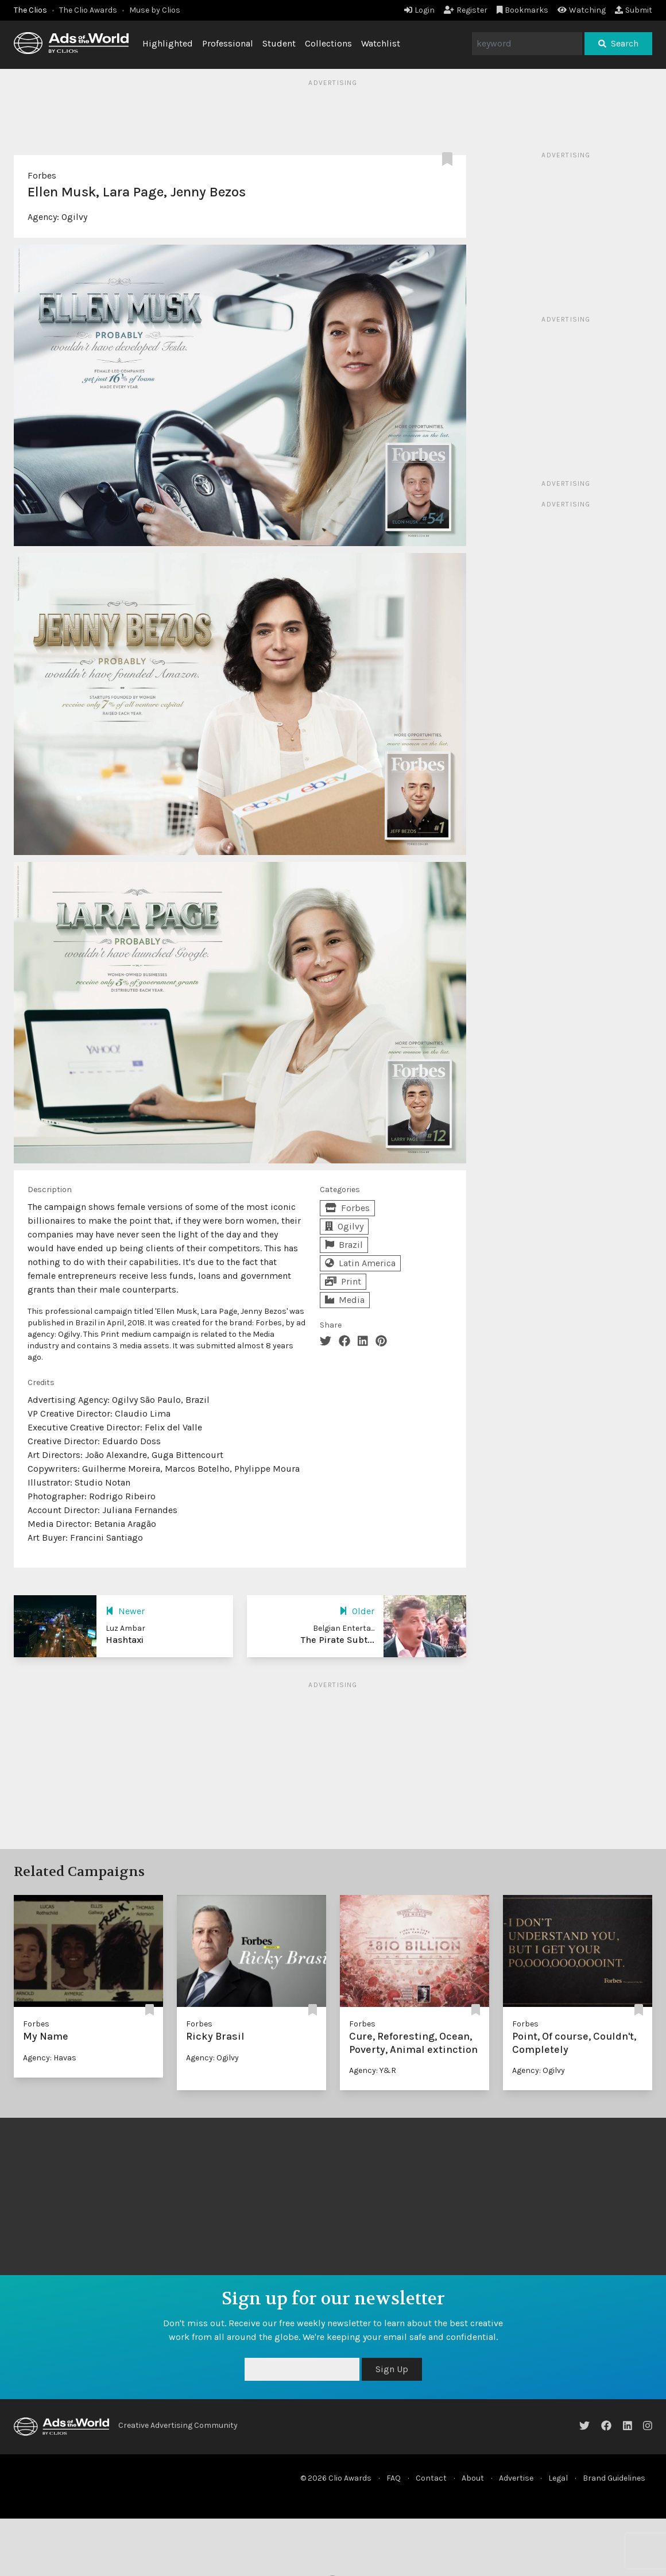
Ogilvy (74, 216)
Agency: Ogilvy (212, 2058)
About (473, 2478)
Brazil (344, 1244)
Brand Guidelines (614, 2478)
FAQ (393, 2478)
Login (419, 10)
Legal (558, 2478)
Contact (431, 2478)
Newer (125, 1611)
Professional (227, 43)
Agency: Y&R (372, 2070)
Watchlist (380, 43)
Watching (581, 10)
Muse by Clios (154, 10)
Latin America (360, 1263)
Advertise (516, 2478)
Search (618, 43)
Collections (328, 43)
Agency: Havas (49, 2058)
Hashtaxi (125, 1639)
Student (279, 43)
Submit (633, 10)
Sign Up (391, 2369)
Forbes (42, 175)
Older (356, 1611)
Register (465, 10)
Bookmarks (523, 10)
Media (345, 1299)
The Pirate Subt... (337, 1639)
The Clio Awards (88, 10)
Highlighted (167, 43)
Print (343, 1281)
